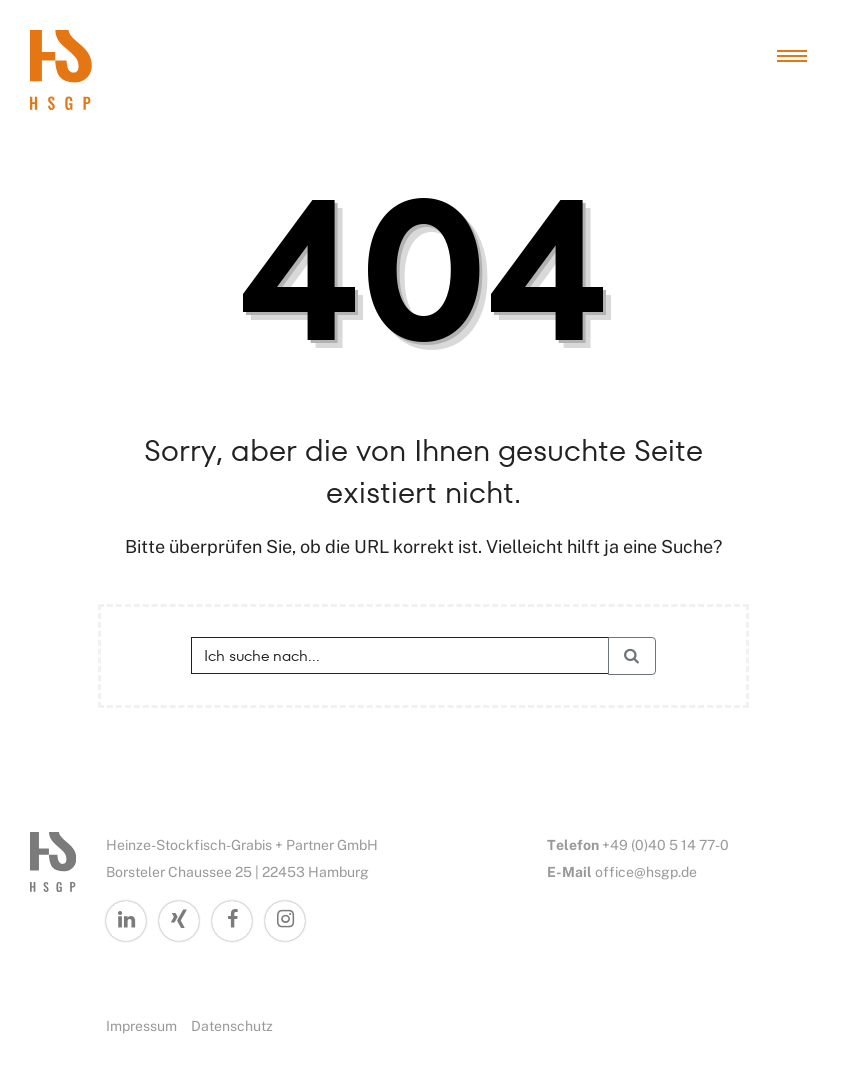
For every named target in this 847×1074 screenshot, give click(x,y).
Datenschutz (232, 1026)
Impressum (141, 1026)
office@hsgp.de (646, 872)
